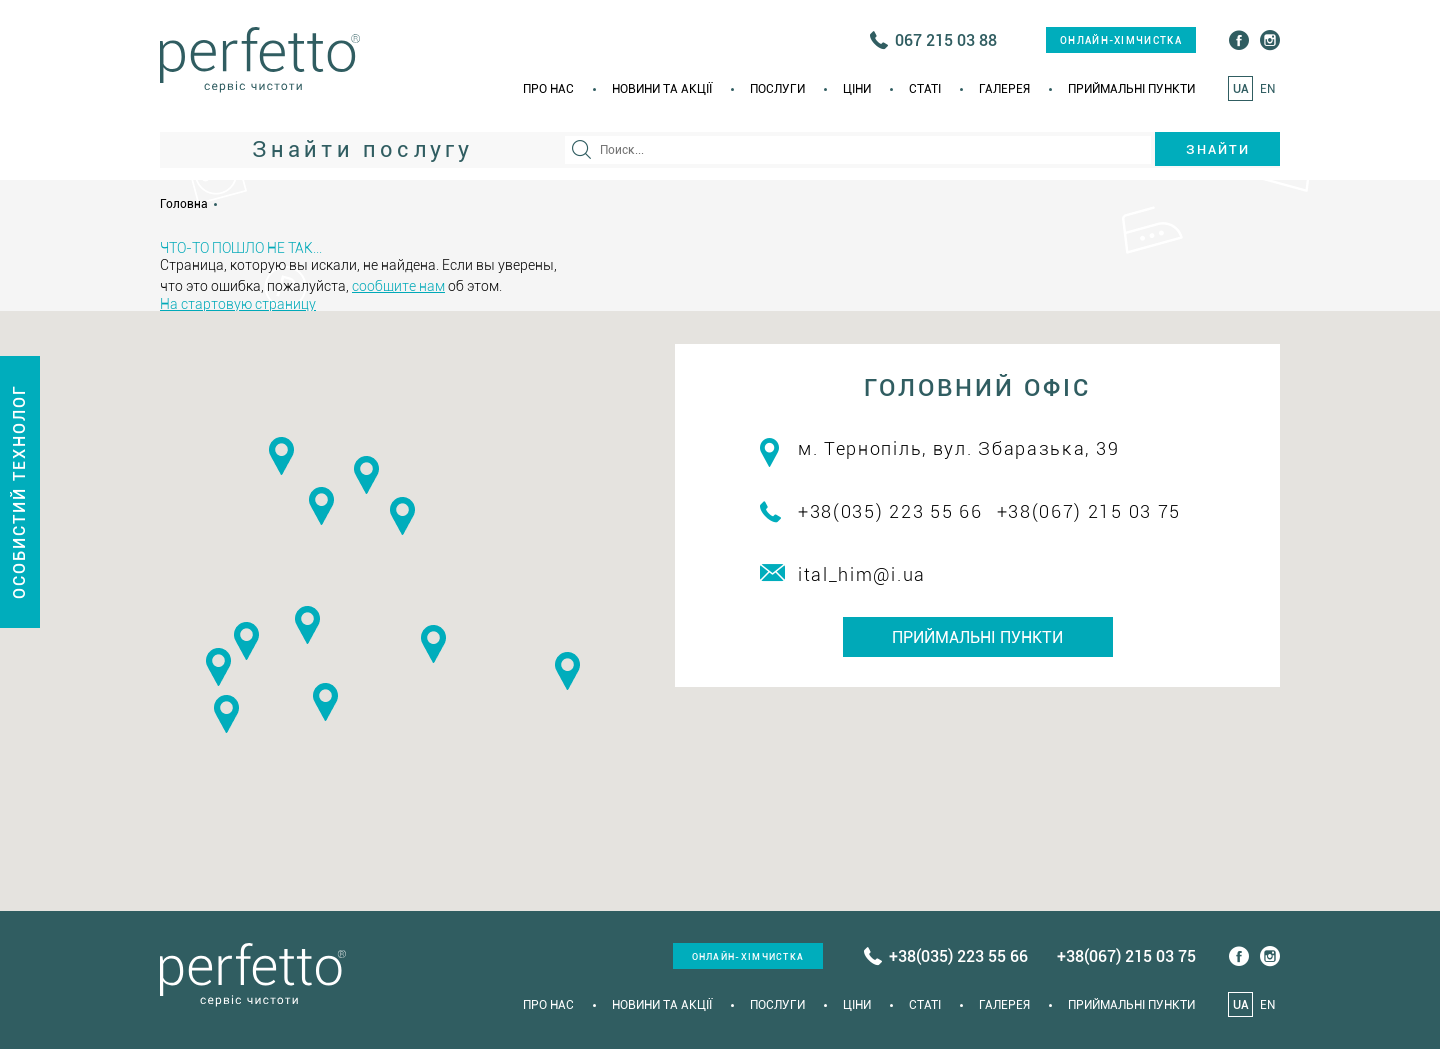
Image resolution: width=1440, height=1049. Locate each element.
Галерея (1004, 89)
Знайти (1218, 149)
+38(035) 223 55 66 (890, 511)
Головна (184, 204)
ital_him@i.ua (862, 574)
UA (1241, 89)
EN (1267, 89)
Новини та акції (662, 89)
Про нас (548, 89)
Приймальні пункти (1131, 89)
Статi (925, 89)
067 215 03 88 (946, 40)
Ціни (857, 89)
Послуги (777, 89)
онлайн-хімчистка (1121, 40)
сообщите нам (398, 286)
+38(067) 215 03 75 (1089, 511)
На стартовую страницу (238, 304)
